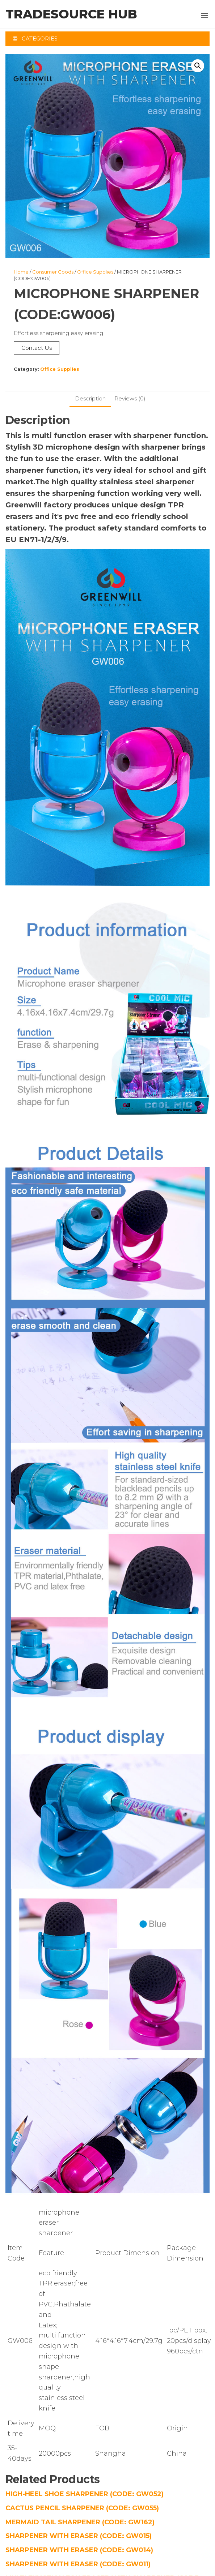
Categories (40, 38)
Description (90, 398)
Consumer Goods (52, 272)
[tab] (90, 399)
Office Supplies (95, 272)
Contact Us (36, 347)
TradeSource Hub (71, 14)
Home (21, 272)
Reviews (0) (130, 398)
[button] (204, 15)
